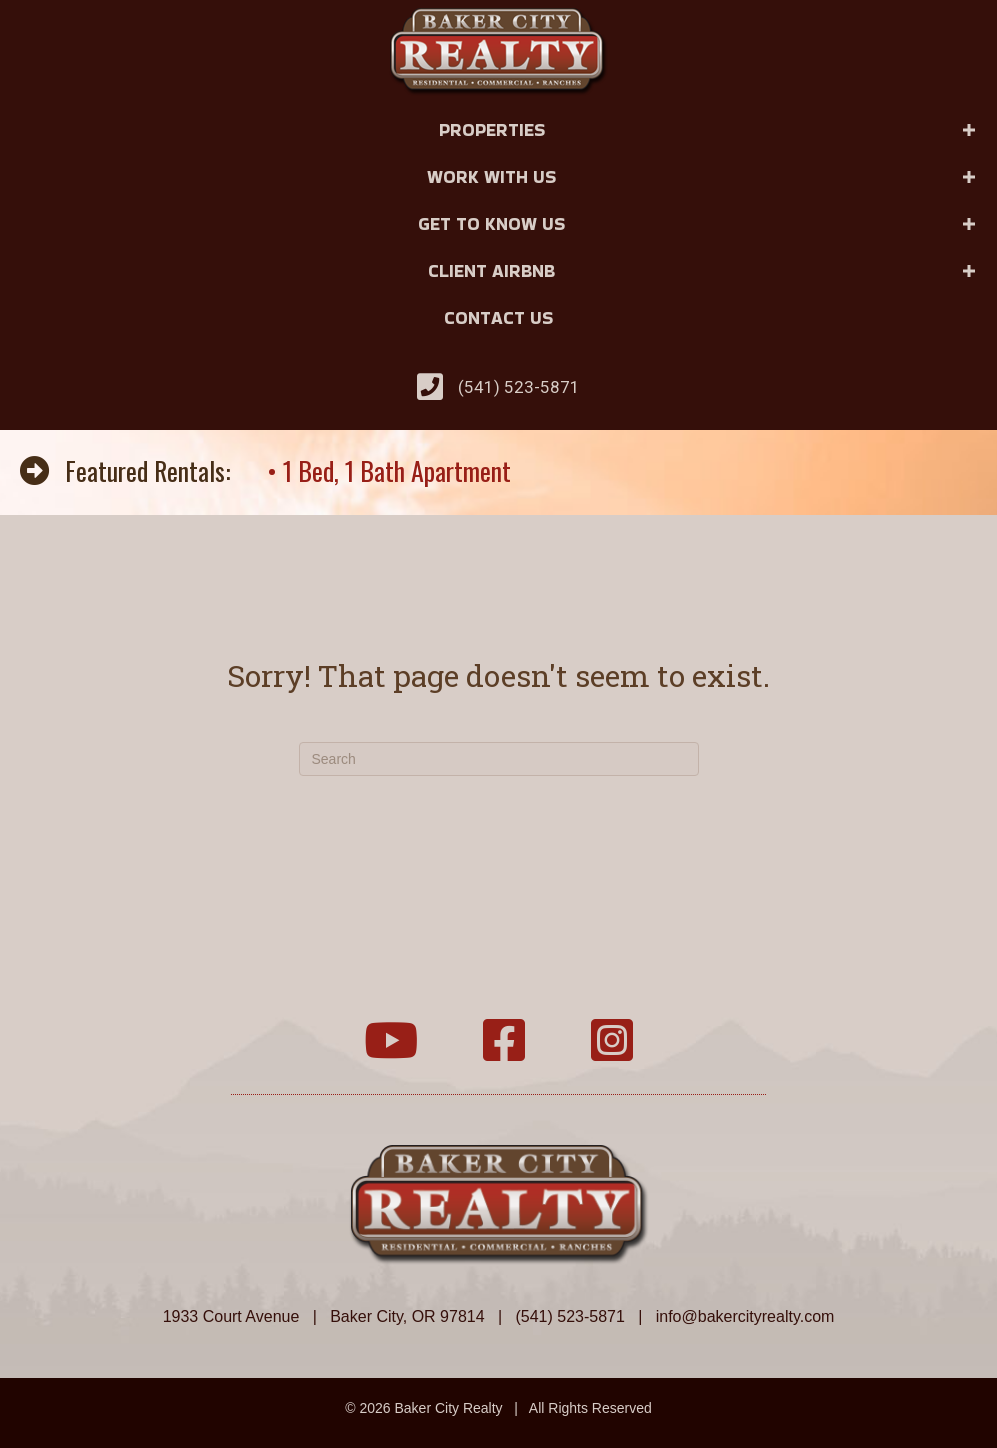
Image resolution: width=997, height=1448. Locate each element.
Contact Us (498, 317)
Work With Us (491, 176)
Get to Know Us (491, 223)
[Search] (499, 759)
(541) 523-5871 (519, 387)
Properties (492, 129)
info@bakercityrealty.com (745, 1316)
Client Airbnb (491, 270)
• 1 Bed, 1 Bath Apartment (389, 470)
